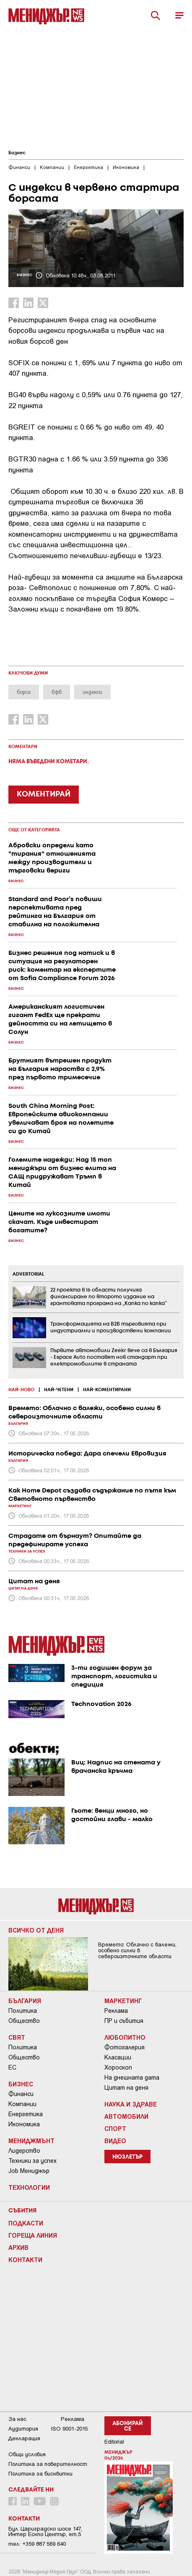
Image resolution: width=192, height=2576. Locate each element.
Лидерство (24, 2151)
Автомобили (126, 2116)
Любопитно (124, 2037)
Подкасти (25, 2223)
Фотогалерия (124, 2047)
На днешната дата (131, 2077)
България (24, 2001)
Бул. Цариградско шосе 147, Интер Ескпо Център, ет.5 (45, 2531)
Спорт (115, 2128)
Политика (22, 2011)
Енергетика (25, 2114)
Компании (22, 2104)
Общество (24, 2021)
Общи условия (27, 2454)
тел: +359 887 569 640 (37, 2544)
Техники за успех (32, 2161)
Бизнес (17, 153)
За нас (17, 2419)
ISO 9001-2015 (69, 2428)
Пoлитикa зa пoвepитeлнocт (47, 2464)
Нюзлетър (127, 2157)
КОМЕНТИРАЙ (43, 794)
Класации (117, 2057)
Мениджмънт (31, 2141)
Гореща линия (32, 2235)
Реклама (116, 2011)
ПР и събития (123, 2021)
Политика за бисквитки (40, 2473)
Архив (18, 2247)
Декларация (24, 2438)
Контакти (25, 2259)
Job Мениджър (28, 2171)
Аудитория (23, 2428)
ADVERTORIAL (28, 1274)
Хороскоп (118, 2067)
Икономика (24, 2124)
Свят (16, 2037)
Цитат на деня (126, 2088)
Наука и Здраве (130, 2104)
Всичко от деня (36, 1930)
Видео (115, 2141)
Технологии (29, 2187)
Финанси (21, 2094)
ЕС (12, 2067)
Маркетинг (123, 2001)
